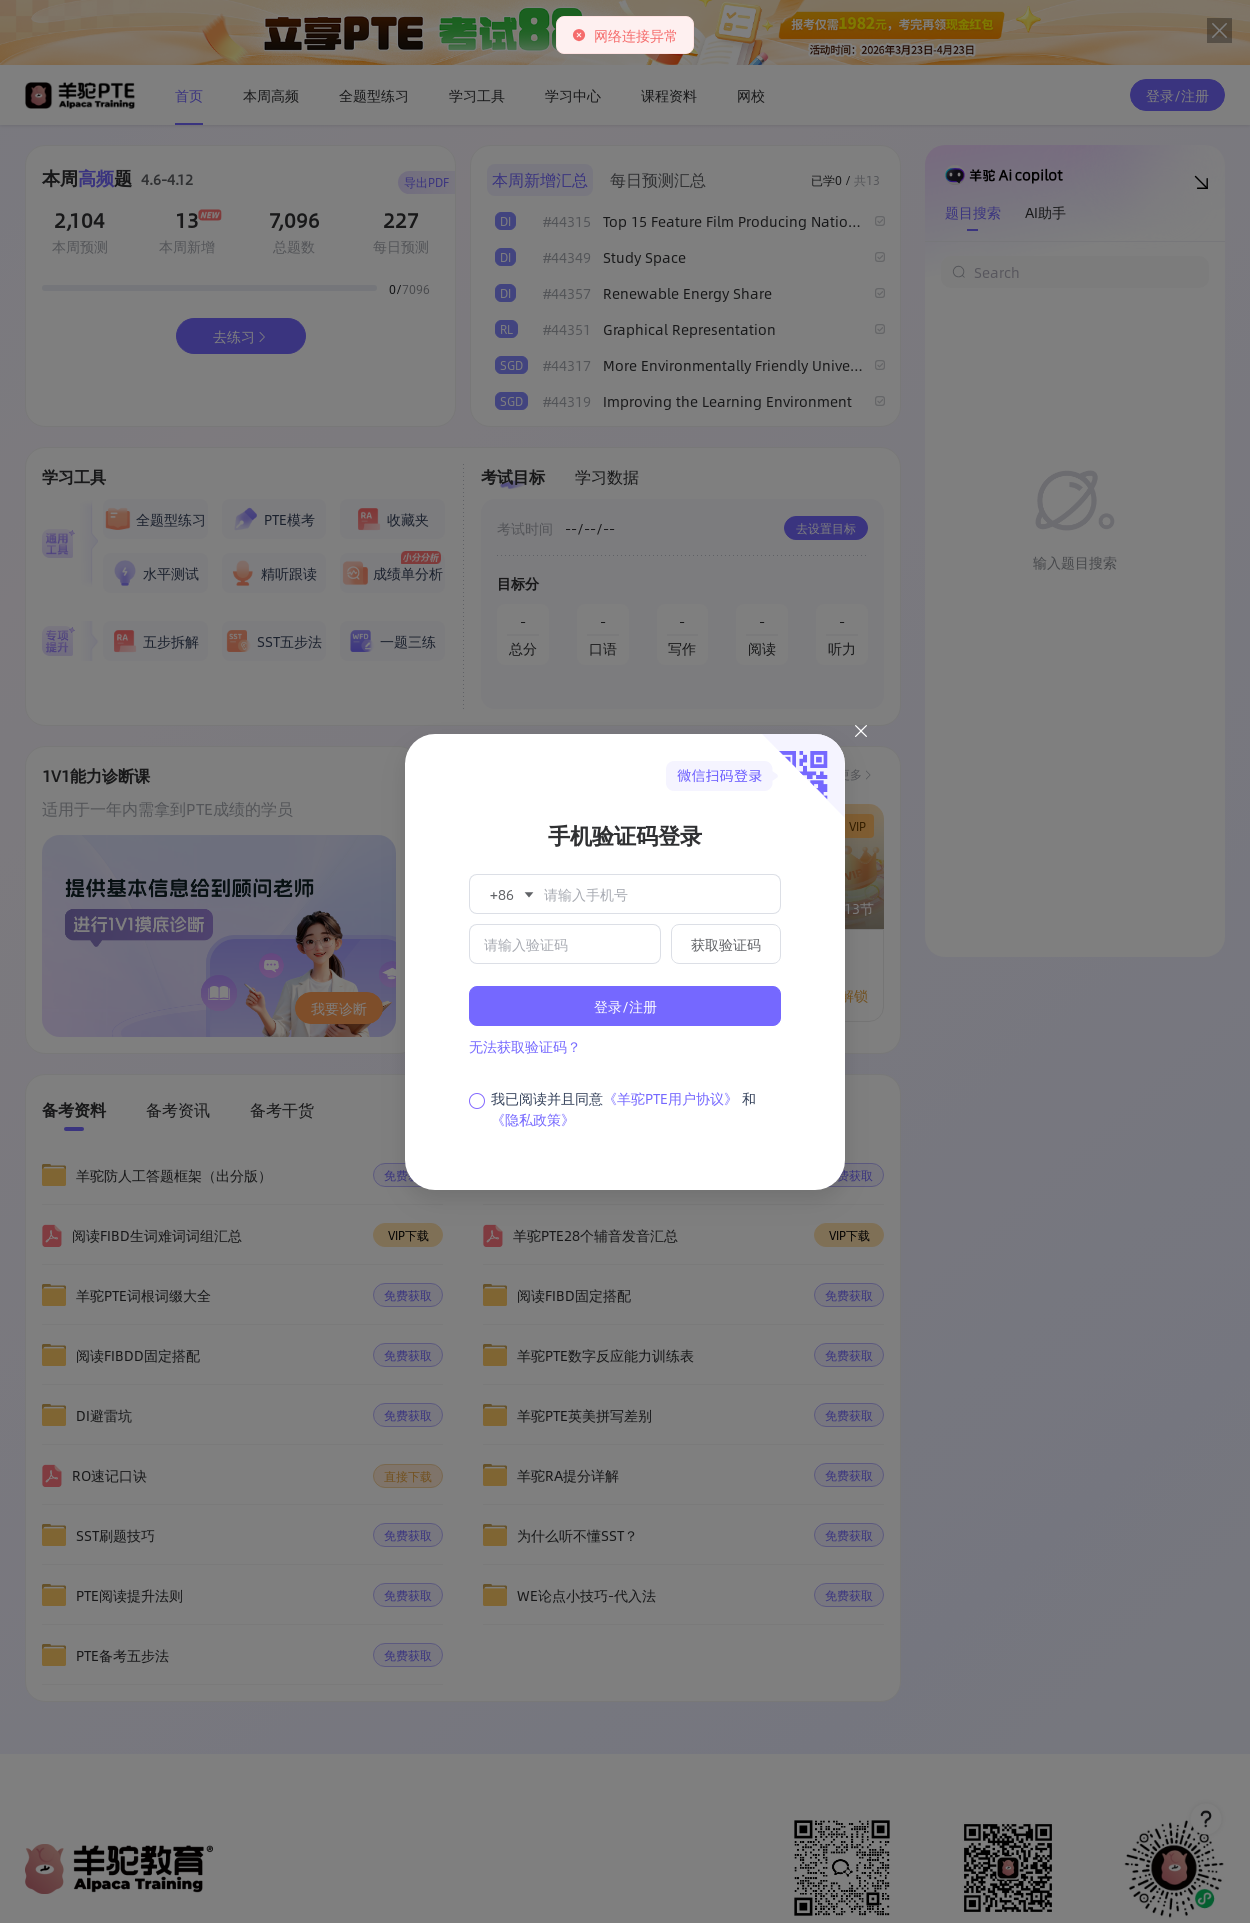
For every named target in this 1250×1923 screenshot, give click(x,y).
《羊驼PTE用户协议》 (670, 1098)
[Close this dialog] (861, 734)
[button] (510, 894)
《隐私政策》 (533, 1119)
